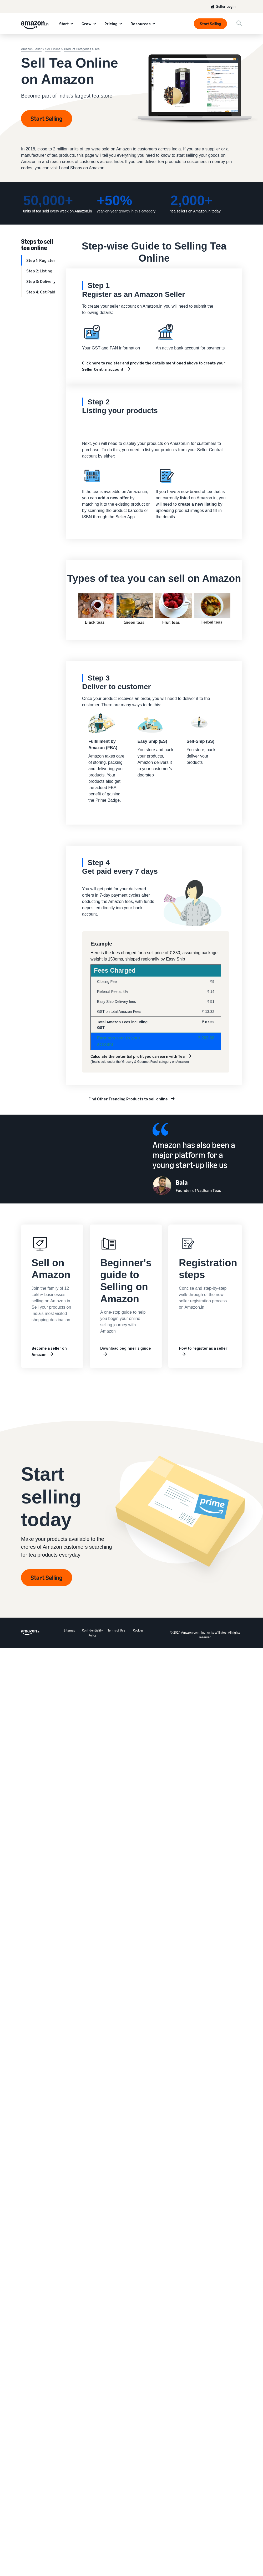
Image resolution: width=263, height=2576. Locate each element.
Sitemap (69, 1630)
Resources (140, 23)
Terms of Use (116, 1630)
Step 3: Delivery (40, 281)
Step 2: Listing (39, 270)
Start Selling (210, 23)
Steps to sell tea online (37, 244)
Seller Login (226, 6)
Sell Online (52, 49)
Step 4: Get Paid (40, 291)
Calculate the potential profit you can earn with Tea (137, 1056)
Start (64, 23)
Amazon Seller (31, 49)
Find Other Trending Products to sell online (128, 1098)
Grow (87, 23)
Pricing (111, 23)
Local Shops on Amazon (81, 168)
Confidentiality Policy (92, 1632)
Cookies (138, 1630)
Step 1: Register (40, 260)
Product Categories (77, 49)
